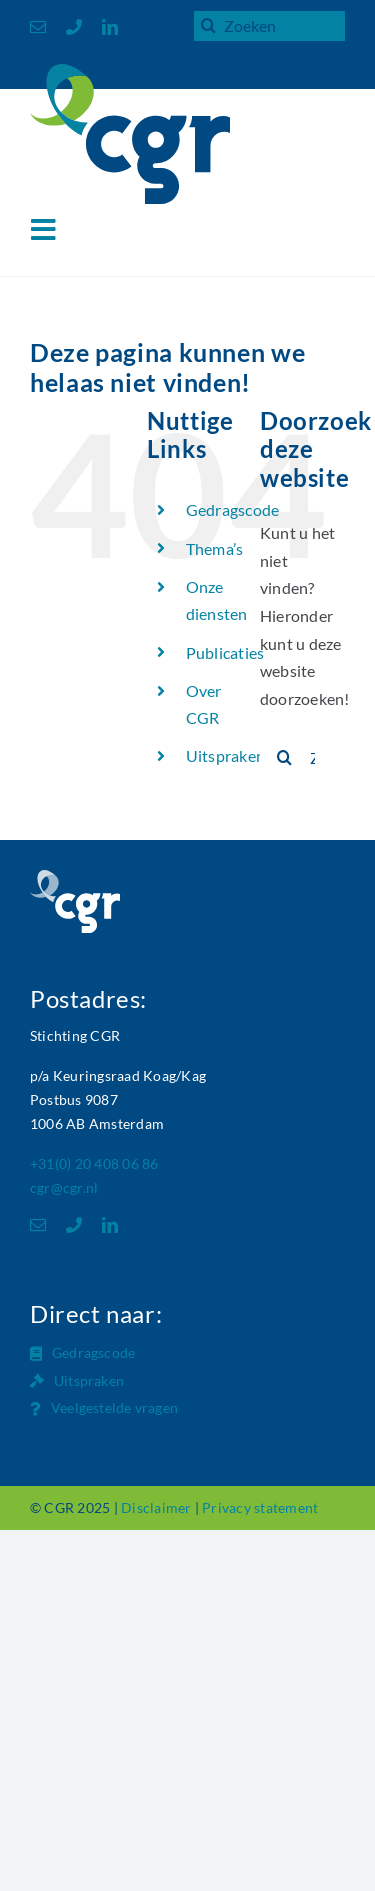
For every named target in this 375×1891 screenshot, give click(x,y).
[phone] (74, 27)
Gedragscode (233, 509)
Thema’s (215, 548)
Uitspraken (225, 755)
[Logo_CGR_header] (130, 71)
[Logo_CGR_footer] (75, 877)
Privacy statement (260, 1507)
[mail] (38, 27)
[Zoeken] (209, 25)
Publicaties (225, 652)
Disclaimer (156, 1507)
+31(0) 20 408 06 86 (94, 1163)
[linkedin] (110, 27)
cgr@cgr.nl (64, 1187)
